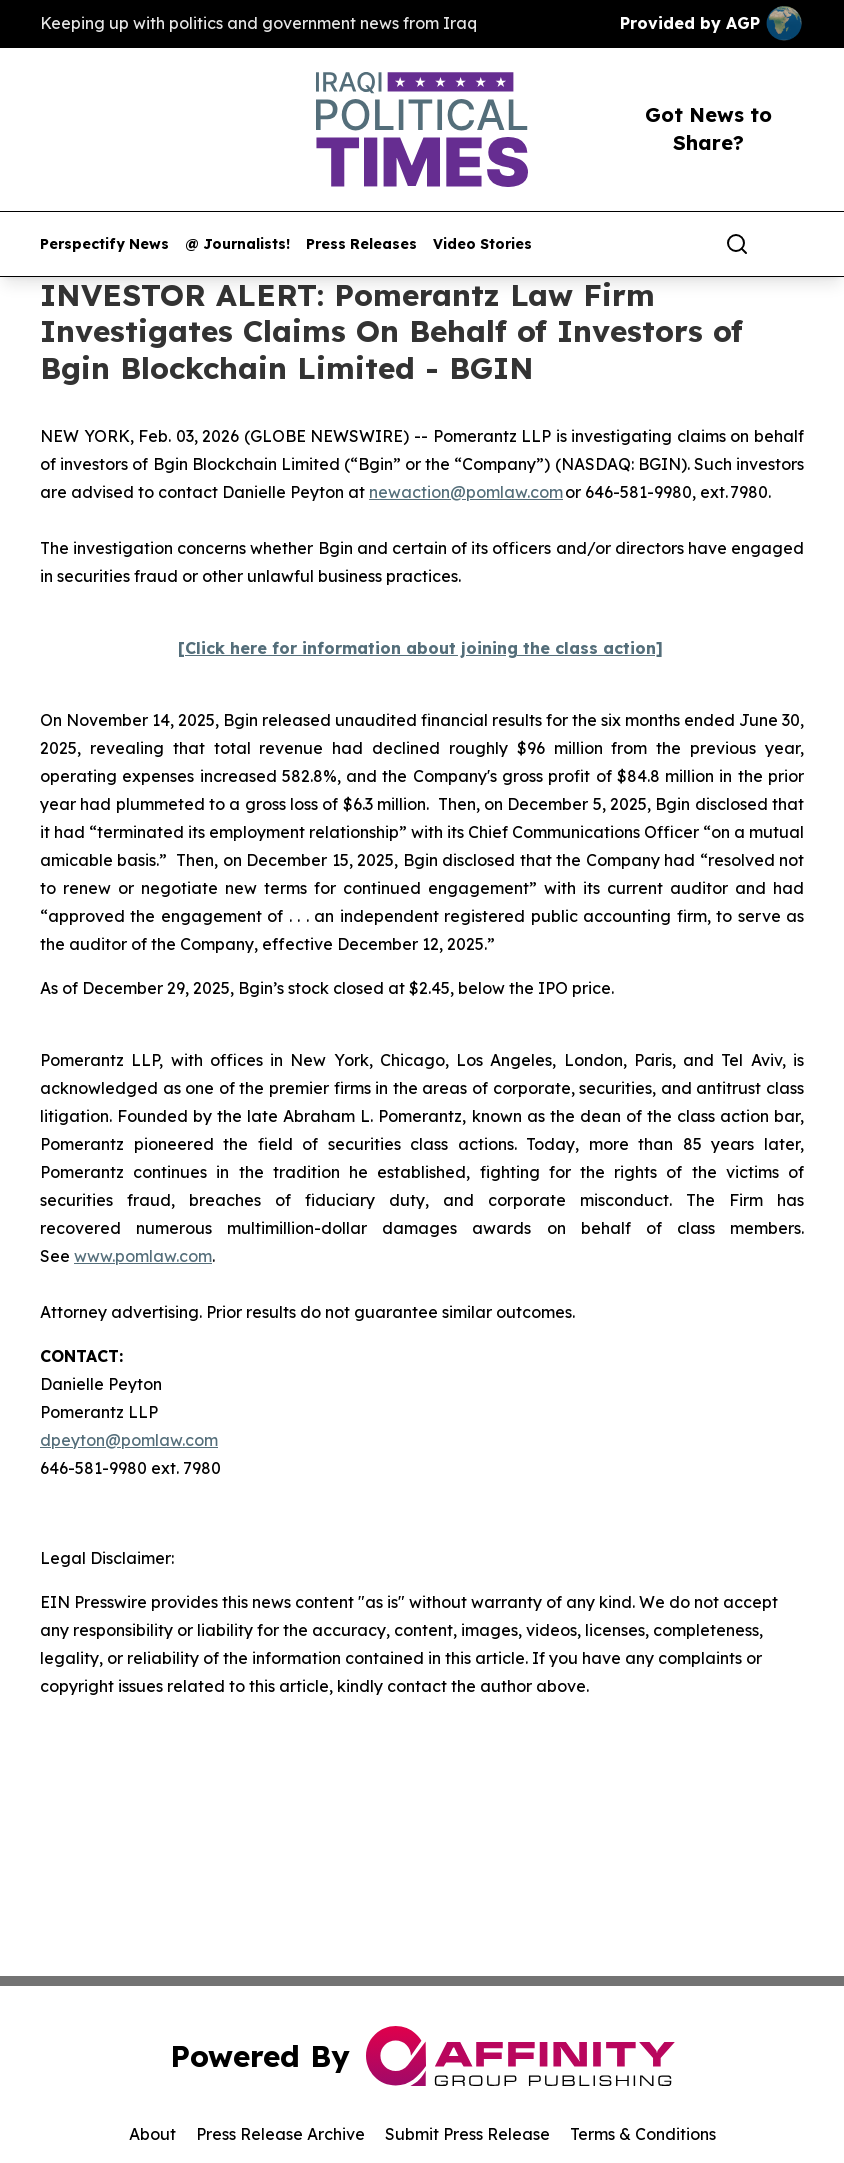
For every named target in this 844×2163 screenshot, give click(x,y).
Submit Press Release (467, 2134)
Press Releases (361, 244)
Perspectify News (104, 244)
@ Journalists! (237, 244)
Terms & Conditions (643, 2134)
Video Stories (482, 244)
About (152, 2134)
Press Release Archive (280, 2134)
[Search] (737, 244)
